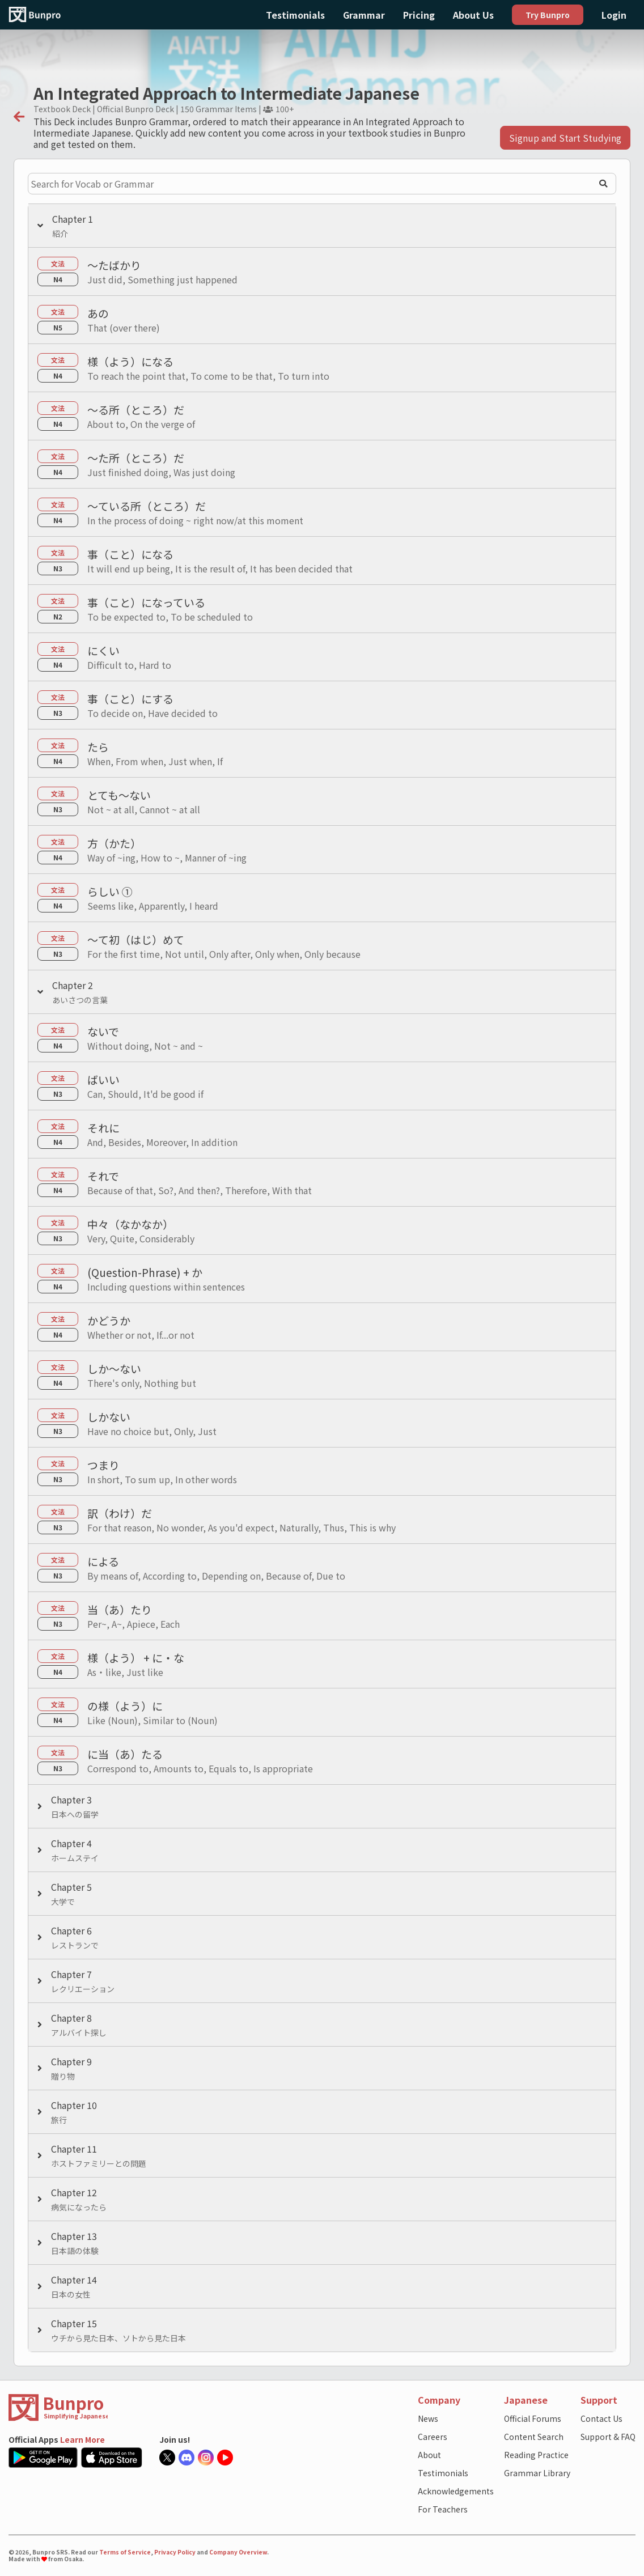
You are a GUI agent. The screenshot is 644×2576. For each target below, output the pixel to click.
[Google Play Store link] (45, 2457)
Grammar (364, 15)
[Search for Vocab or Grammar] (322, 183)
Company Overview (238, 2552)
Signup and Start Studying (565, 138)
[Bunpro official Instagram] (207, 2457)
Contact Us (601, 2418)
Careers (432, 2436)
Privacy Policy (175, 2552)
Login (613, 15)
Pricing (419, 15)
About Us (473, 15)
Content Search (534, 2436)
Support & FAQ (608, 2436)
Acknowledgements (456, 2491)
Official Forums (532, 2418)
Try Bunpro (548, 14)
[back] (19, 116)
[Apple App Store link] (113, 2457)
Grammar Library (537, 2473)
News (428, 2418)
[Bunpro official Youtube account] (226, 2457)
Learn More (82, 2439)
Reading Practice (536, 2454)
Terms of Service (125, 2552)
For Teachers (443, 2509)
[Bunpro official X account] (169, 2457)
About (429, 2454)
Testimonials (295, 15)
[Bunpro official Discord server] (188, 2457)
